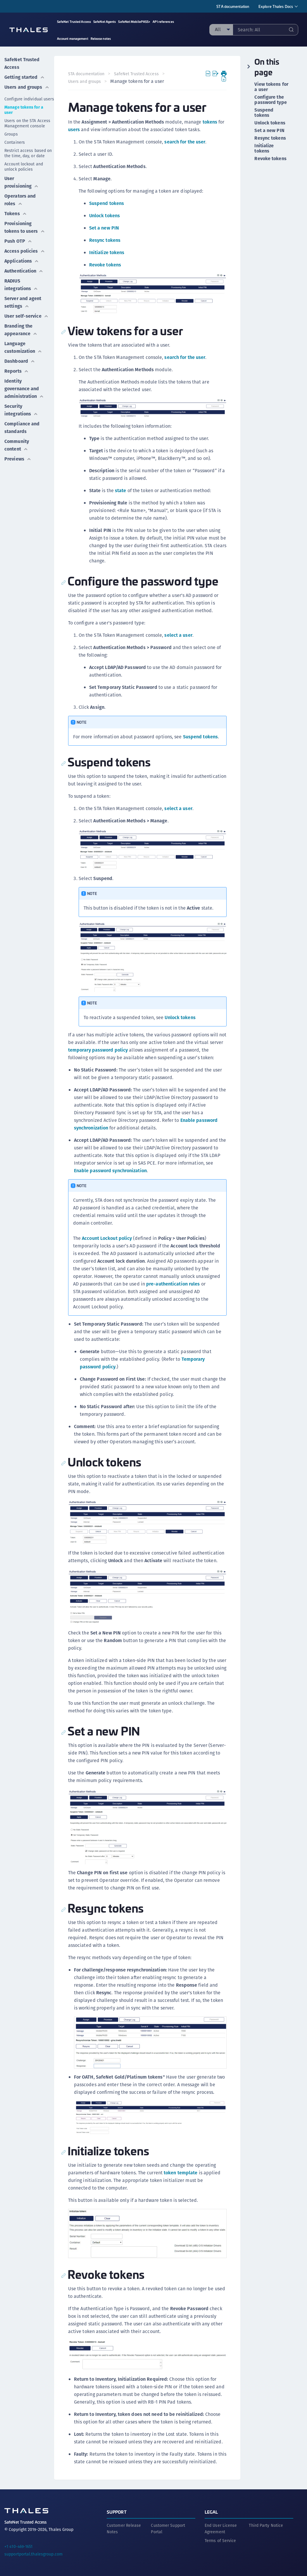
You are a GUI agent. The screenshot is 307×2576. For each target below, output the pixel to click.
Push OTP (18, 241)
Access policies (24, 251)
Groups (11, 134)
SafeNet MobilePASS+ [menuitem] (134, 21)
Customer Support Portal (168, 2528)
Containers (14, 142)
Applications (21, 261)
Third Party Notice (266, 2525)
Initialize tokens (107, 252)
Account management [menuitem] (72, 38)
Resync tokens (104, 240)
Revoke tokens (105, 264)
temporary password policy (113, 1049)
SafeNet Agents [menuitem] (104, 21)
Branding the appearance (20, 330)
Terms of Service (220, 2540)
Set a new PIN (104, 228)
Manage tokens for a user (23, 110)
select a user (178, 635)
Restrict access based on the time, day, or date (28, 153)
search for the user (185, 141)
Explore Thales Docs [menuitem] (275, 6)
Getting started (24, 77)
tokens (210, 122)
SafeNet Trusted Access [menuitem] (74, 21)
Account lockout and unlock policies (23, 166)
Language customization (23, 347)
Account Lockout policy (107, 1238)
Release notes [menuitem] (101, 38)
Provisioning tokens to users (24, 227)
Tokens (15, 213)
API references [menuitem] (163, 21)
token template (180, 2172)
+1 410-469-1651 (18, 2546)
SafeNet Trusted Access (22, 63)
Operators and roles (20, 200)
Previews (17, 459)
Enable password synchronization (110, 1170)
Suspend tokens (106, 203)
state (120, 490)
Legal (211, 2511)
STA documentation (232, 6)
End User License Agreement (221, 2528)
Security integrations (21, 410)
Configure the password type (270, 100)
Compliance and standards (21, 427)
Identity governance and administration (24, 389)
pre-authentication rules (173, 1283)
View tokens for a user (271, 87)
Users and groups (26, 87)
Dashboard (19, 361)
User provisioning (21, 182)
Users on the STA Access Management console (27, 123)
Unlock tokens (104, 215)
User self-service (26, 316)
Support (117, 2511)
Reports (16, 371)
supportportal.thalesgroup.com (33, 2553)
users (74, 129)
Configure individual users (29, 99)
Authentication (23, 271)
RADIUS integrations (21, 285)
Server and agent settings (23, 302)
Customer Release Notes (124, 2528)
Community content (16, 445)
